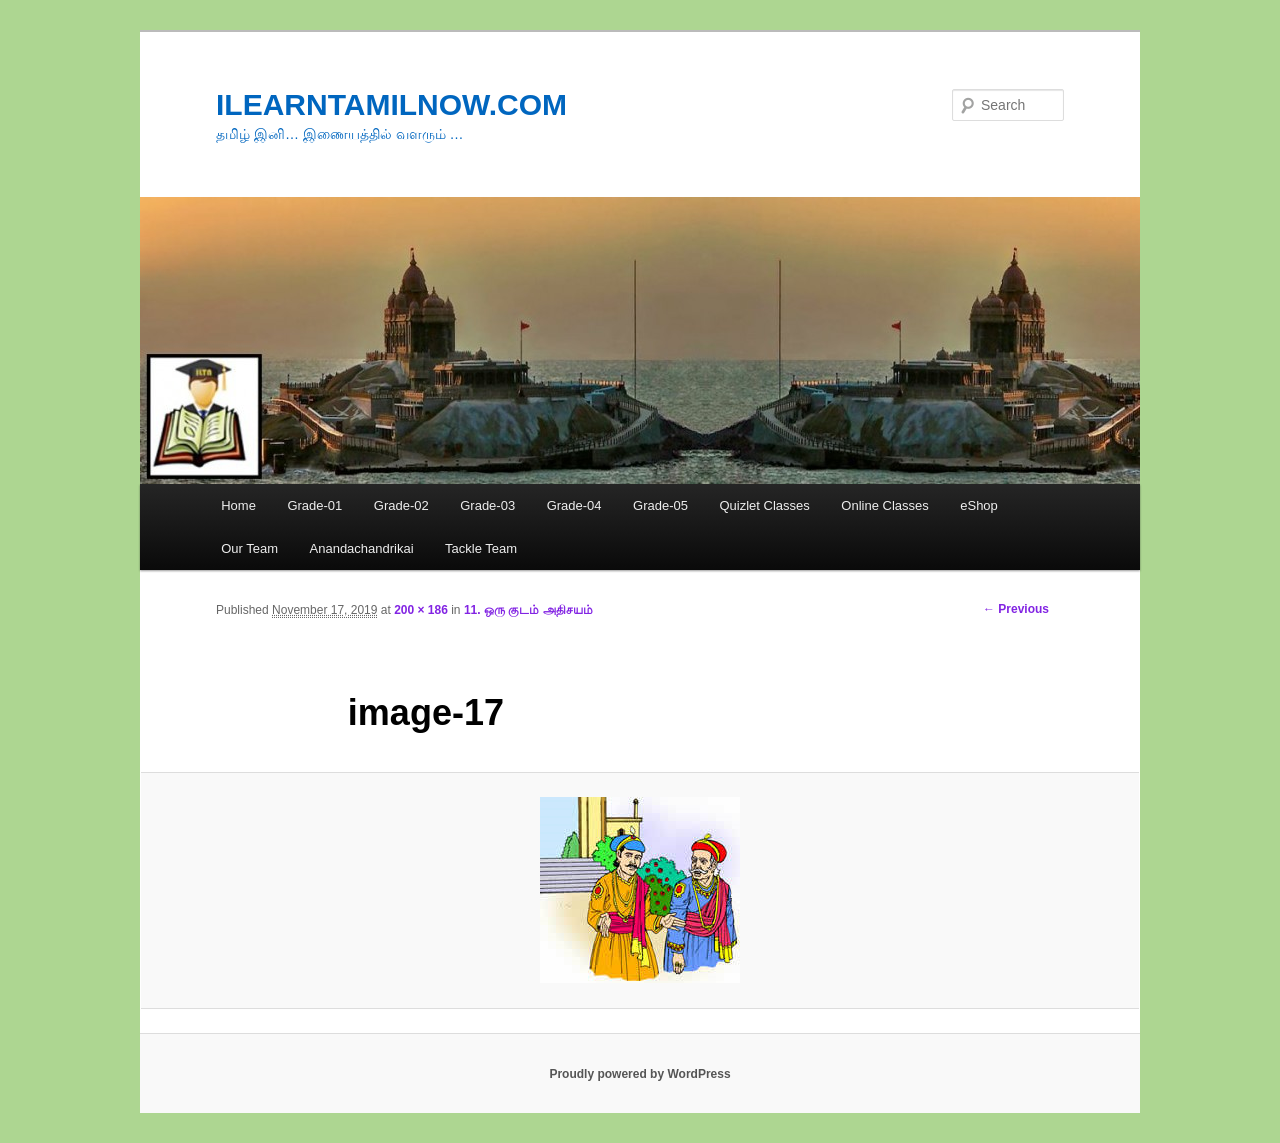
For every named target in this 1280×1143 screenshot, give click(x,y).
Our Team (249, 548)
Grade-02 (401, 505)
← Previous (1016, 609)
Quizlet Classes (764, 505)
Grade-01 (314, 505)
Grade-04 (574, 505)
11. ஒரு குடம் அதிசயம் (528, 610)
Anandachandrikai (362, 548)
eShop (979, 505)
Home (238, 505)
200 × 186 (421, 610)
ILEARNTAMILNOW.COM (391, 104)
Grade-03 (487, 505)
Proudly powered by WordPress (639, 1074)
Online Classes (884, 505)
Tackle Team (481, 548)
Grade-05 (660, 505)
